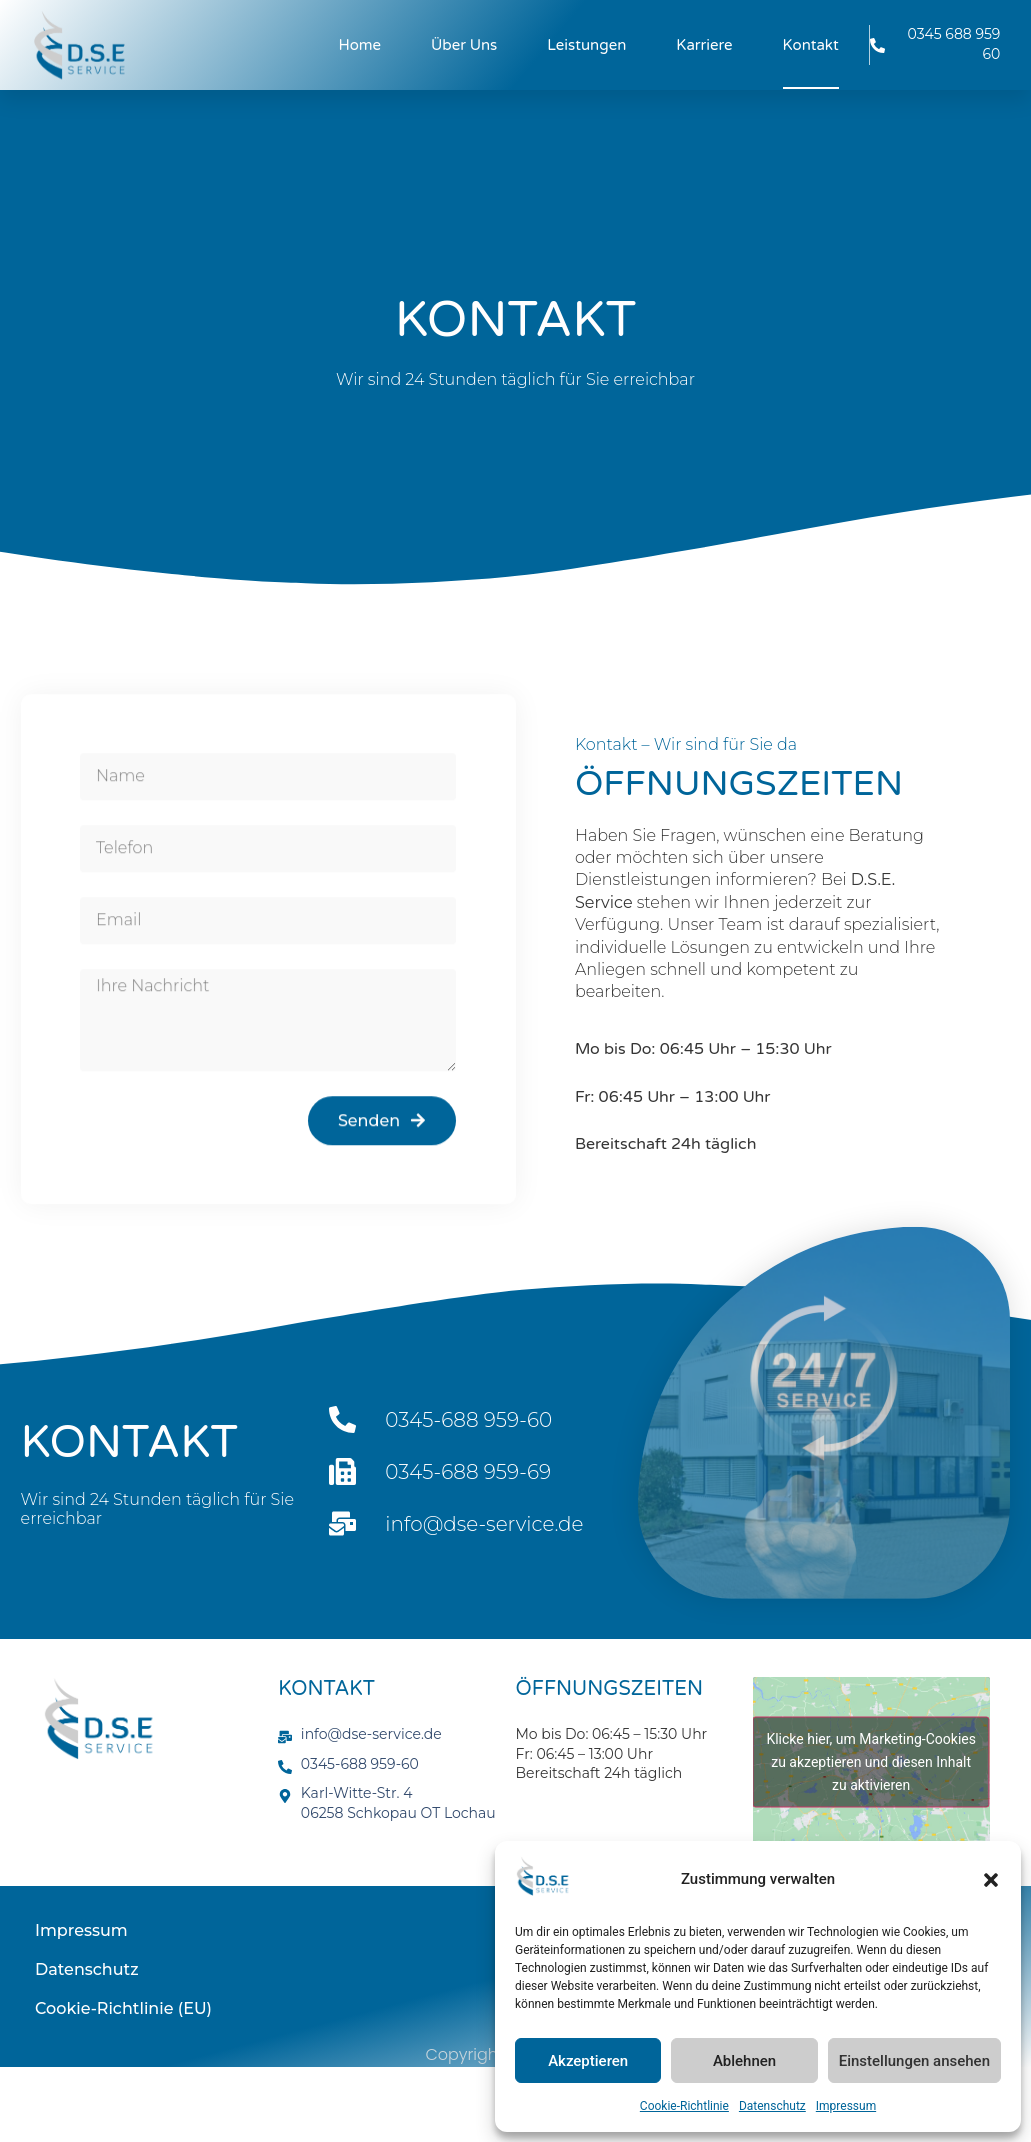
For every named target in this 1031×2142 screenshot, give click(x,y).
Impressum (846, 2106)
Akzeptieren (588, 2061)
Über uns (464, 45)
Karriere (704, 45)
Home (360, 45)
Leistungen (586, 45)
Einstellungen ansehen (914, 2061)
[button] (991, 1880)
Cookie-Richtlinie (684, 2106)
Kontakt (811, 45)
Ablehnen (744, 2061)
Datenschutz (772, 2106)
